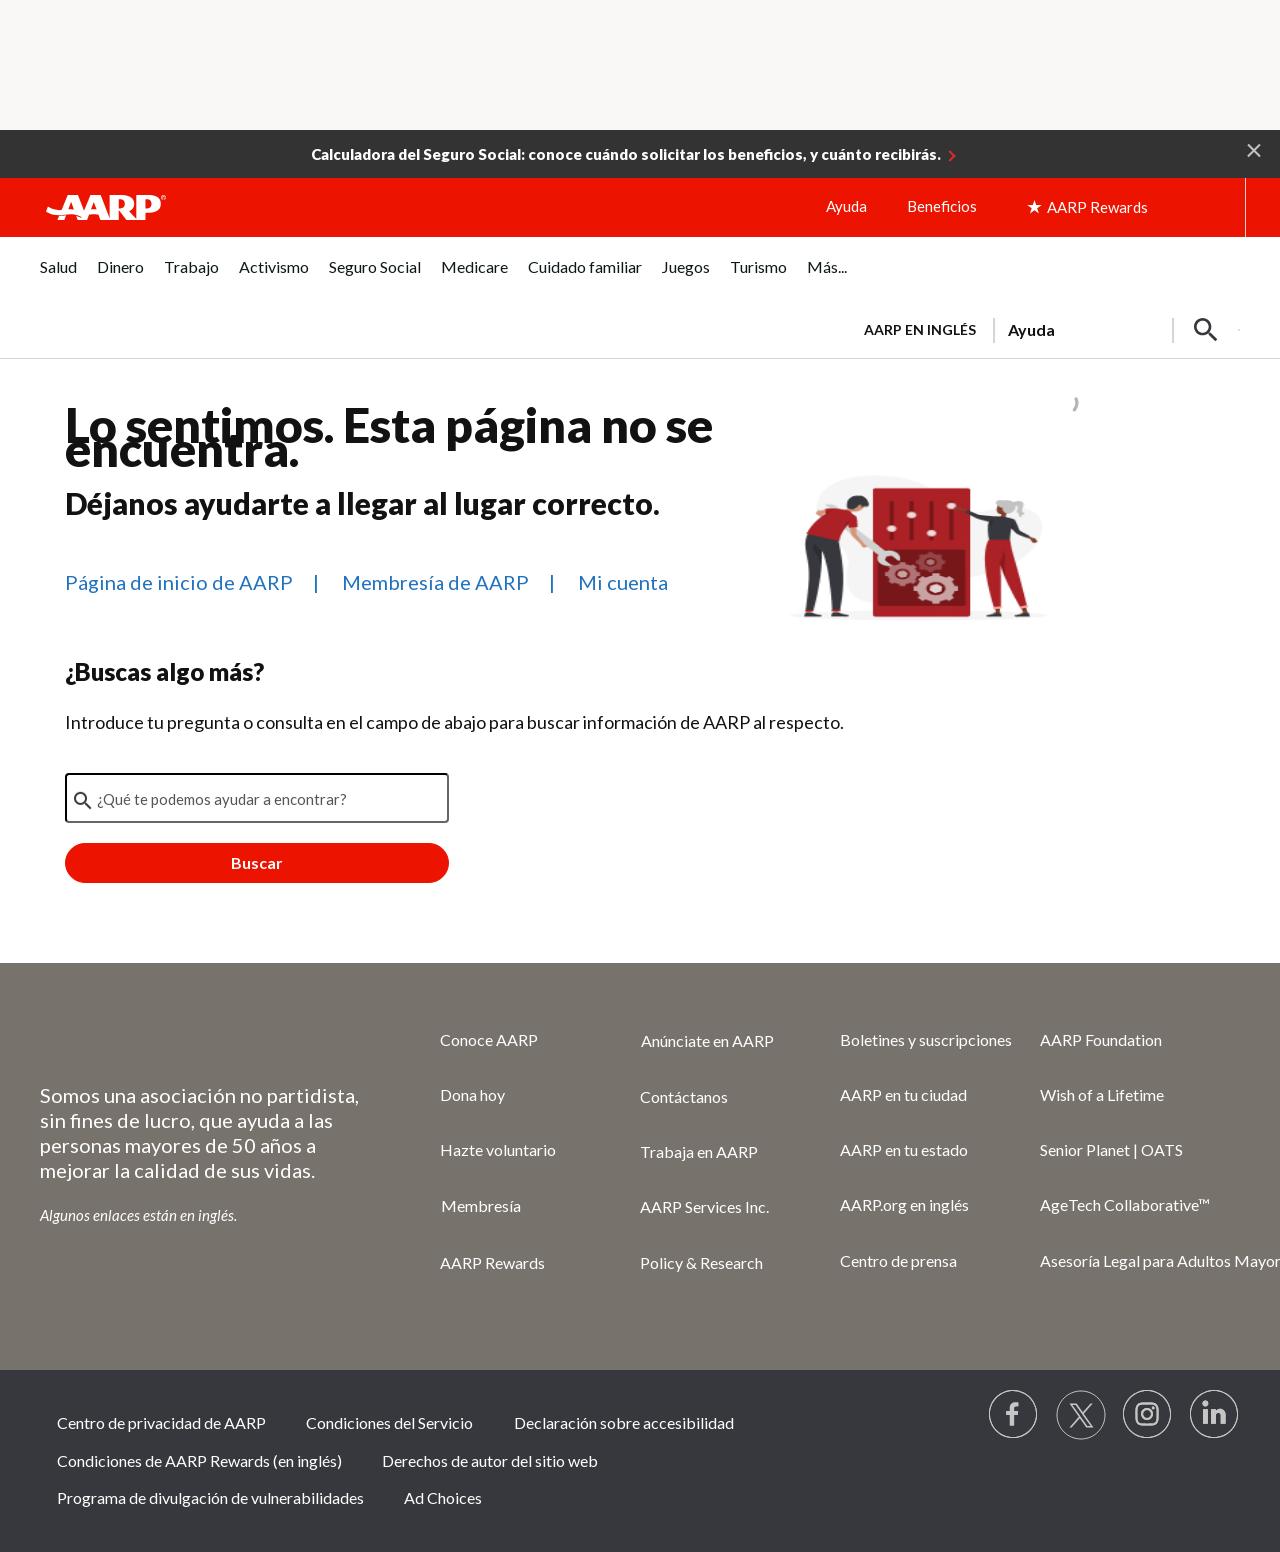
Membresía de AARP (435, 582)
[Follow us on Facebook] (1014, 1415)
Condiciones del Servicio (389, 1422)
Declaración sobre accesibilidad (624, 1422)
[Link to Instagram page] (1148, 1415)
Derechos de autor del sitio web (490, 1460)
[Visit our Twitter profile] (1081, 1415)
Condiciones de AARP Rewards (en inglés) (199, 1460)
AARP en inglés (920, 329)
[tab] (58, 277)
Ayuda (846, 206)
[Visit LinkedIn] (1215, 1415)
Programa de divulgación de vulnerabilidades (210, 1497)
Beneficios (942, 206)
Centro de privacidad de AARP (161, 1422)
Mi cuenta (623, 582)
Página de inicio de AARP (179, 582)
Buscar (257, 862)
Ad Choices (443, 1497)
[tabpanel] (1043, 328)
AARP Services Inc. (704, 1206)
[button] (1254, 149)
